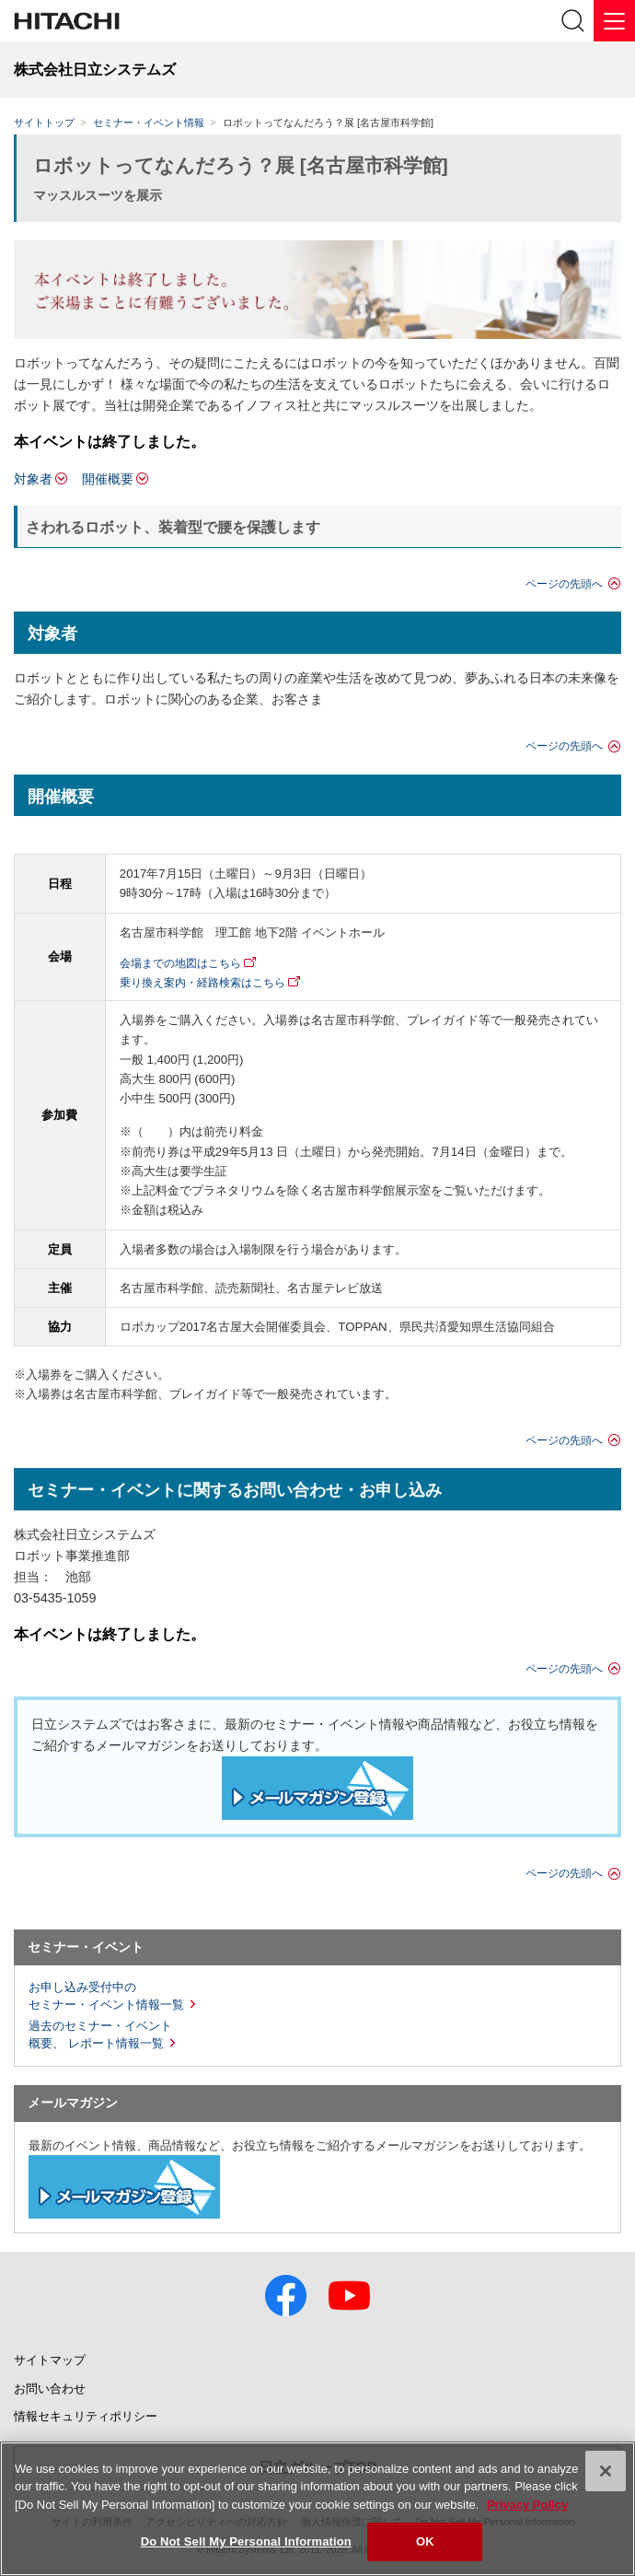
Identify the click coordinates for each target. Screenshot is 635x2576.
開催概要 (107, 479)
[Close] (605, 2471)
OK (425, 2541)
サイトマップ (50, 2360)
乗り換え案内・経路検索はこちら (202, 982)
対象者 (33, 479)
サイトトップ (44, 122)
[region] (317, 2509)
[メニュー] (614, 20)
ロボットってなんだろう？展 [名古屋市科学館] (240, 165)
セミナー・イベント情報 (148, 122)
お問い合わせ (50, 2388)
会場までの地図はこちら (180, 963)
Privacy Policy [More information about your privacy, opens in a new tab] (527, 2505)
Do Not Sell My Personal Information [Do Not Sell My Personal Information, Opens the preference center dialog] (246, 2541)
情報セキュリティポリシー (85, 2416)
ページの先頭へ (564, 583)
